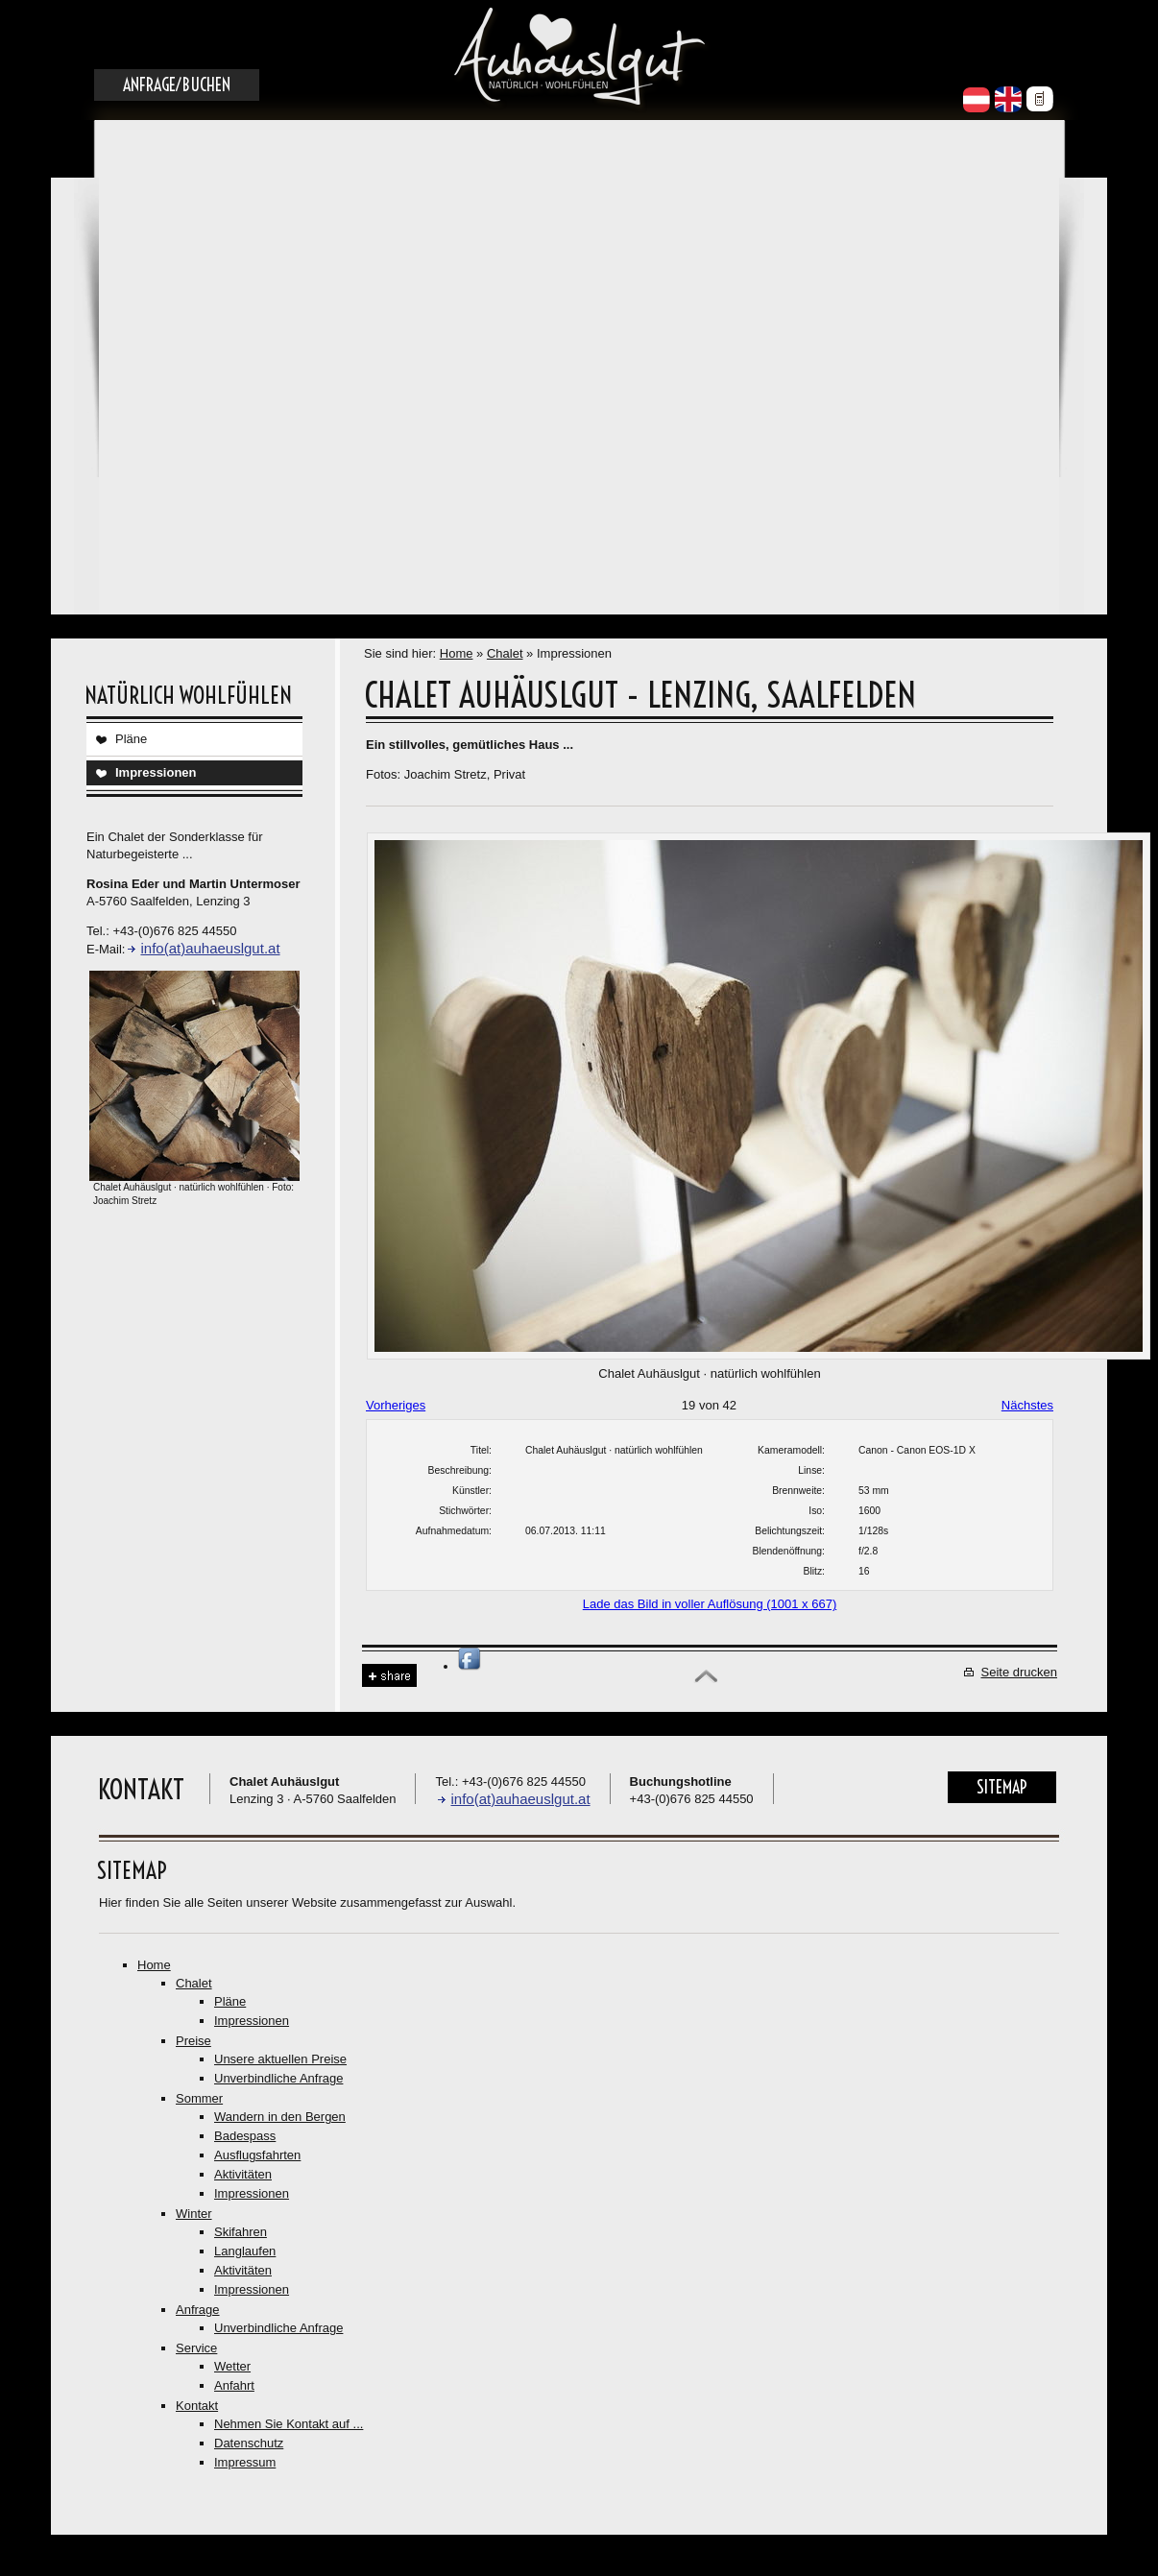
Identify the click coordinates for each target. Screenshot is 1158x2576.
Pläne (131, 739)
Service (196, 2348)
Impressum (245, 2462)
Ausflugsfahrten (257, 2155)
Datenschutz (248, 2443)
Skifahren (240, 2232)
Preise (193, 2041)
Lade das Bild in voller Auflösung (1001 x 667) (710, 1604)
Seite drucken (1019, 1672)
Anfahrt (234, 2385)
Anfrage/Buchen (176, 85)
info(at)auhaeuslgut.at (209, 948)
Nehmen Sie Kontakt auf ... (288, 2424)
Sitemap (1002, 1787)
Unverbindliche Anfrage (278, 2078)
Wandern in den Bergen (280, 2116)
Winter (194, 2213)
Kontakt (197, 2405)
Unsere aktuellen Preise (280, 2059)
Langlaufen (245, 2251)
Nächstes (1027, 1405)
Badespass (245, 2136)
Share (389, 1676)
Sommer (199, 2098)
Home (456, 653)
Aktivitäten (243, 2174)
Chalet (505, 653)
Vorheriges (395, 1405)
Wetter (232, 2366)
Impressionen (156, 772)
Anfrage (198, 2309)
